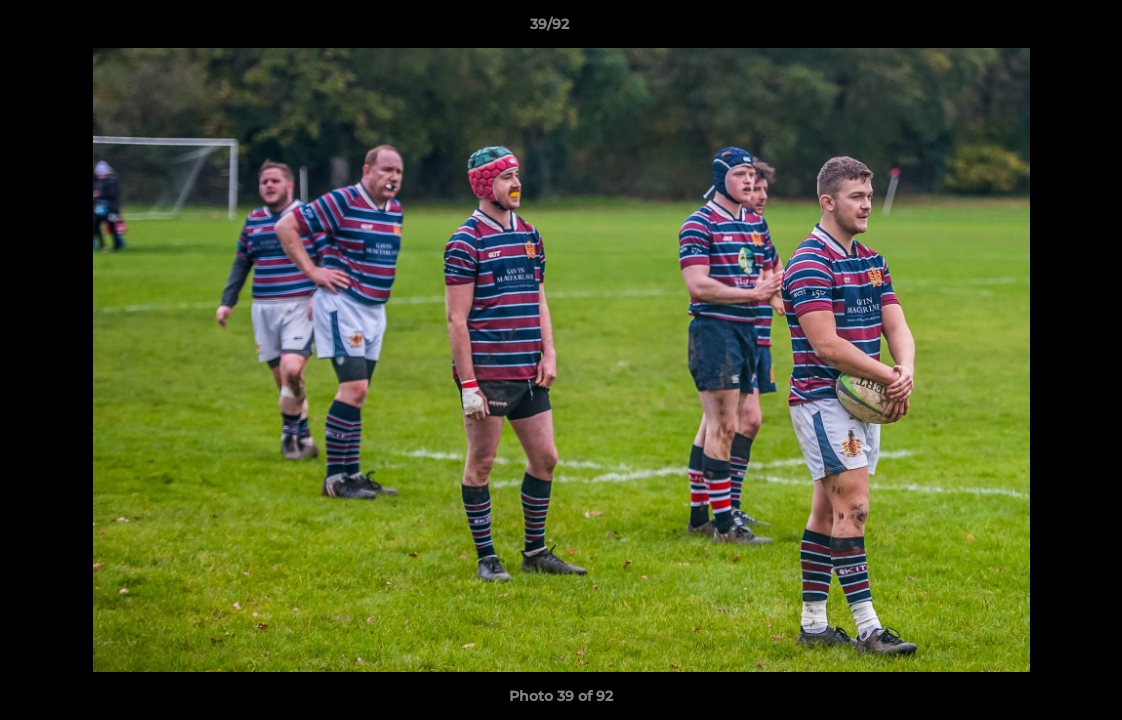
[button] (1038, 29)
